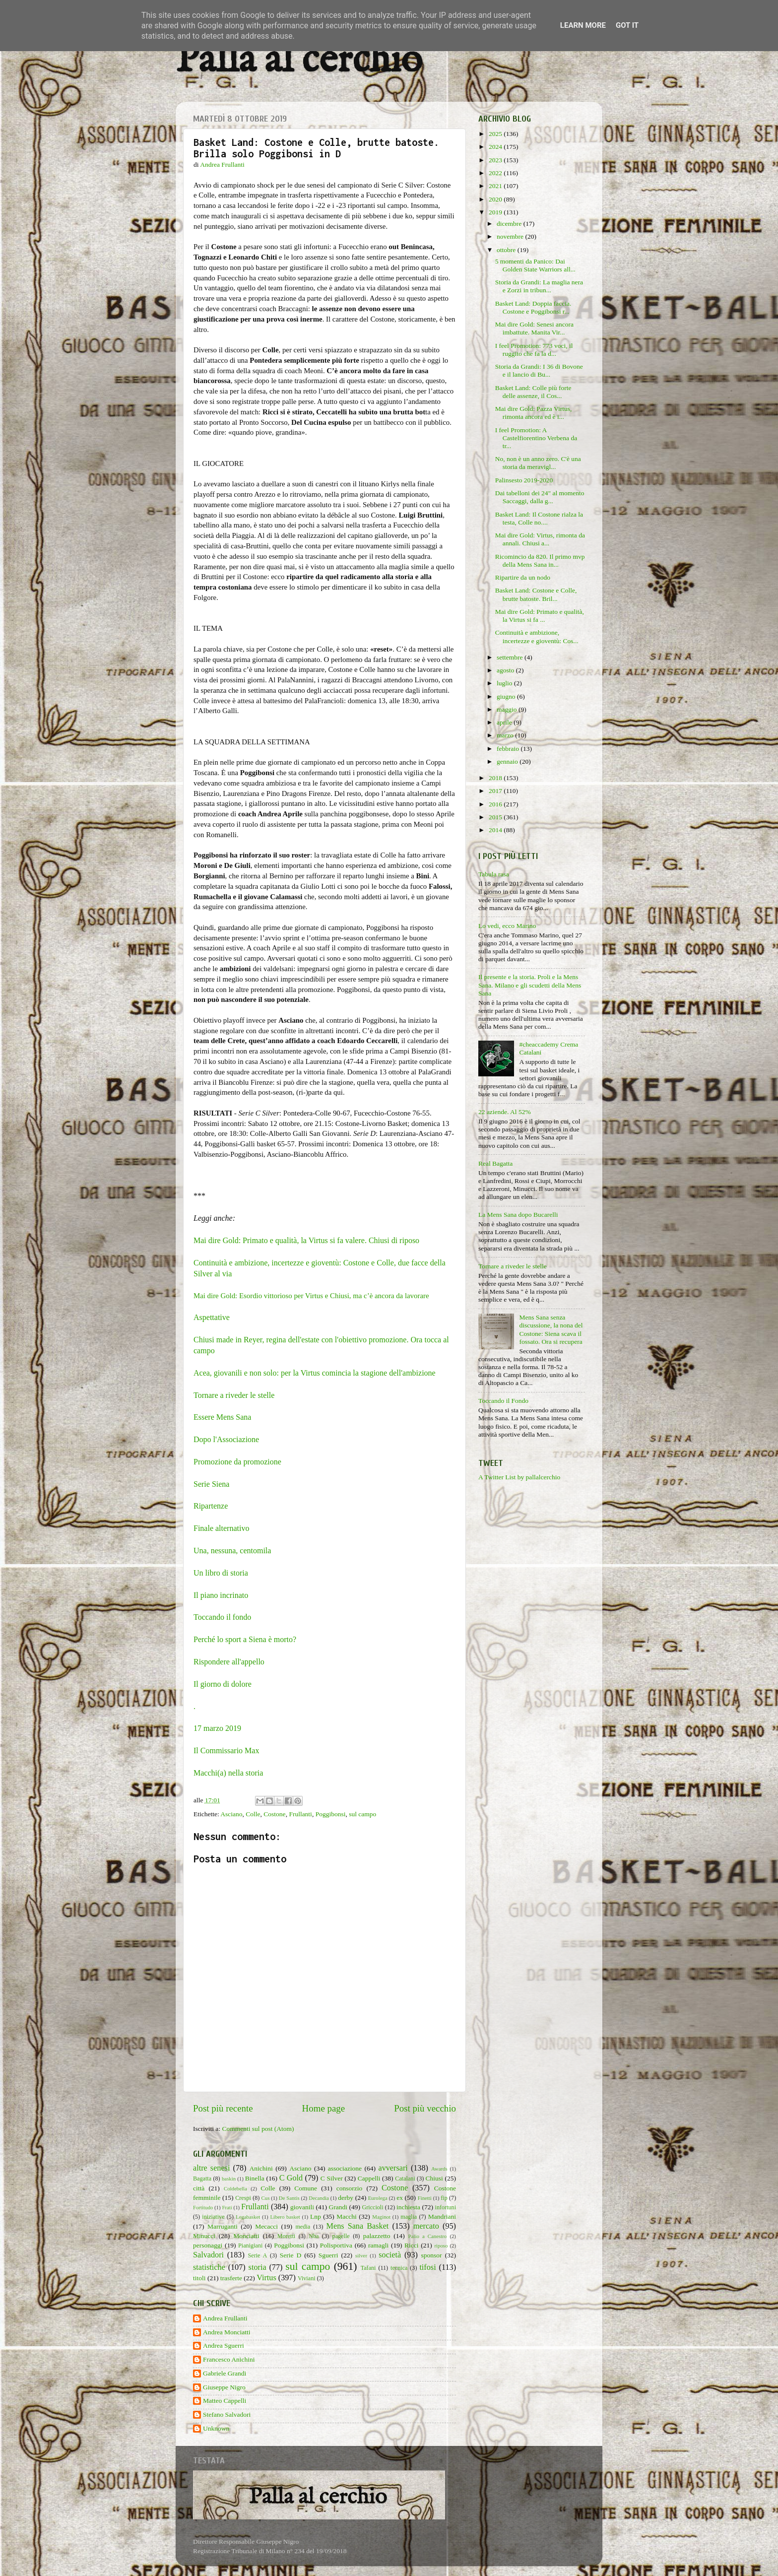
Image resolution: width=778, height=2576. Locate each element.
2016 (496, 804)
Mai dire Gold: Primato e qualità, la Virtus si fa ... (539, 615)
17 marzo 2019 (217, 1728)
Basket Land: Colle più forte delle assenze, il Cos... (533, 391)
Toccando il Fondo (503, 1400)
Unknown (216, 2428)
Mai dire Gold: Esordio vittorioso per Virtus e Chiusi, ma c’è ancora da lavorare (311, 1296)
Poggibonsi (331, 1814)
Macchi (346, 2216)
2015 (496, 817)
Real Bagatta (495, 1163)
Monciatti (246, 2236)
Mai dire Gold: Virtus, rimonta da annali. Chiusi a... (540, 539)
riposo (441, 2245)
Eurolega (378, 2198)
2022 (496, 173)
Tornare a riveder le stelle (234, 1395)
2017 (496, 790)
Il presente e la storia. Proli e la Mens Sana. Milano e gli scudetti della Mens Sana (529, 984)
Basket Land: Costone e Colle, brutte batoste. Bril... (536, 594)
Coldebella (235, 2188)
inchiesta (408, 2207)
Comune (305, 2188)
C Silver (332, 2178)
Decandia (319, 2198)
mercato (426, 2226)
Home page (323, 2108)
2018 (496, 778)
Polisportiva (336, 2245)
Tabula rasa (493, 874)
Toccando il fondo (222, 1617)
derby (345, 2197)
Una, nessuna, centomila (232, 1550)
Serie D (291, 2255)
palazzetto (376, 2236)
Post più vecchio (425, 2108)
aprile (505, 722)
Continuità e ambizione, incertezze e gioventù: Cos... (537, 636)
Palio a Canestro (427, 2236)
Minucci (204, 2236)
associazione (345, 2168)
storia (257, 2267)
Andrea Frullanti (225, 2318)
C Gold (291, 2178)
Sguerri (328, 2255)
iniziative (213, 2216)
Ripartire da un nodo (522, 577)
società (390, 2254)
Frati (227, 2207)
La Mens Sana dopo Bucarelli (518, 1214)
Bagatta (202, 2178)
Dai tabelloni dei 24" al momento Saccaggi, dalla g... (539, 497)
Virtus (266, 2277)
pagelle (341, 2236)
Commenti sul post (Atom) (258, 2128)
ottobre (507, 250)
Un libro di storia (221, 1573)
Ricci (411, 2245)
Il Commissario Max (226, 1750)
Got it (627, 25)
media (302, 2226)
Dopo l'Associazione (226, 1439)
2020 (496, 199)
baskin (229, 2178)
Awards (439, 2169)
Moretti (286, 2236)
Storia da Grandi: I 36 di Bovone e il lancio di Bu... (539, 370)
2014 (496, 830)
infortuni (445, 2207)
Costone (274, 1814)
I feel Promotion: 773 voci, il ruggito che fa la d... (534, 349)
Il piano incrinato (221, 1595)
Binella (254, 2178)
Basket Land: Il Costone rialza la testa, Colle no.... (539, 518)
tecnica (398, 2267)
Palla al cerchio (299, 61)
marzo (506, 735)
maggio (508, 709)
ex (399, 2197)
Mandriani (442, 2216)
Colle (253, 1814)
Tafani (368, 2267)
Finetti (425, 2198)
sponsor (431, 2255)
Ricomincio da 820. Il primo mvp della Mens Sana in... (540, 560)
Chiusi (434, 2178)
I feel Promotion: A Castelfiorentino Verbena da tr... (536, 438)
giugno (507, 696)
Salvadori (208, 2254)
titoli (199, 2278)
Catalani (405, 2178)
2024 (496, 146)
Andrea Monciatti (227, 2332)
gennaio (508, 761)
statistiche (209, 2267)
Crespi (243, 2197)
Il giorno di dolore (223, 1684)
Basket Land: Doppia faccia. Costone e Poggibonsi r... (533, 307)
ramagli (378, 2245)
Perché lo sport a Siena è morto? (245, 1639)
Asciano (231, 1814)
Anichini (261, 2168)
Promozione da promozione (237, 1461)
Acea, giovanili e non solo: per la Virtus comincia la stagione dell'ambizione (315, 1373)
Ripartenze (211, 1506)
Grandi (338, 2207)
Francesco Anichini (229, 2359)
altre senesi (211, 2168)
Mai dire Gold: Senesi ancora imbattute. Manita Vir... (534, 328)
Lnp (315, 2216)
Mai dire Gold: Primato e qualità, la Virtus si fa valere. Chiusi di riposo (306, 1240)
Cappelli (369, 2178)
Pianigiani (250, 2245)
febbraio (508, 748)
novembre (511, 236)
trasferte (231, 2278)
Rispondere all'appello (229, 1661)
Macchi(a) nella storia (228, 1773)
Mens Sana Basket (357, 2226)
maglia (408, 2216)
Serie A (257, 2255)
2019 (496, 212)
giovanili (302, 2207)
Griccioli (372, 2207)
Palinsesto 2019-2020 (524, 480)
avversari (392, 2168)
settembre (510, 657)
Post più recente (223, 2108)
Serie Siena (211, 1484)
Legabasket (248, 2217)
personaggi (207, 2245)
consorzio (349, 2188)
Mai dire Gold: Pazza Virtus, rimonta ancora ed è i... (533, 412)
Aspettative (212, 1317)
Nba (314, 2236)
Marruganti (222, 2226)
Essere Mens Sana (222, 1417)
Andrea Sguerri (223, 2345)
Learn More (583, 25)
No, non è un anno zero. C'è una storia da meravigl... (538, 462)
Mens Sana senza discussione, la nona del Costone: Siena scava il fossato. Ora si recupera (551, 1329)
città (198, 2188)
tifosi (427, 2267)
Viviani (307, 2278)
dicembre (510, 223)
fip (444, 2197)
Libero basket (285, 2217)
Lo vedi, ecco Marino (507, 925)
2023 (496, 160)
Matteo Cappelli (224, 2400)
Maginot (381, 2217)
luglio (505, 683)
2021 (496, 186)
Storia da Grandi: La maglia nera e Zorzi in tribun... (539, 286)
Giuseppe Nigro (224, 2387)
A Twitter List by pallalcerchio (519, 1477)
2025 (496, 133)
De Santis (289, 2198)
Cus (265, 2198)
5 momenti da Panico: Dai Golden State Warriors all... (535, 265)
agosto (506, 670)
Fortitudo (203, 2207)
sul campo (362, 1814)
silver (361, 2255)
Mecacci (266, 2226)
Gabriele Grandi (224, 2373)
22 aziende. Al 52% (504, 1112)
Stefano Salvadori (227, 2414)
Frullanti (300, 1814)
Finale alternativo (221, 1528)
